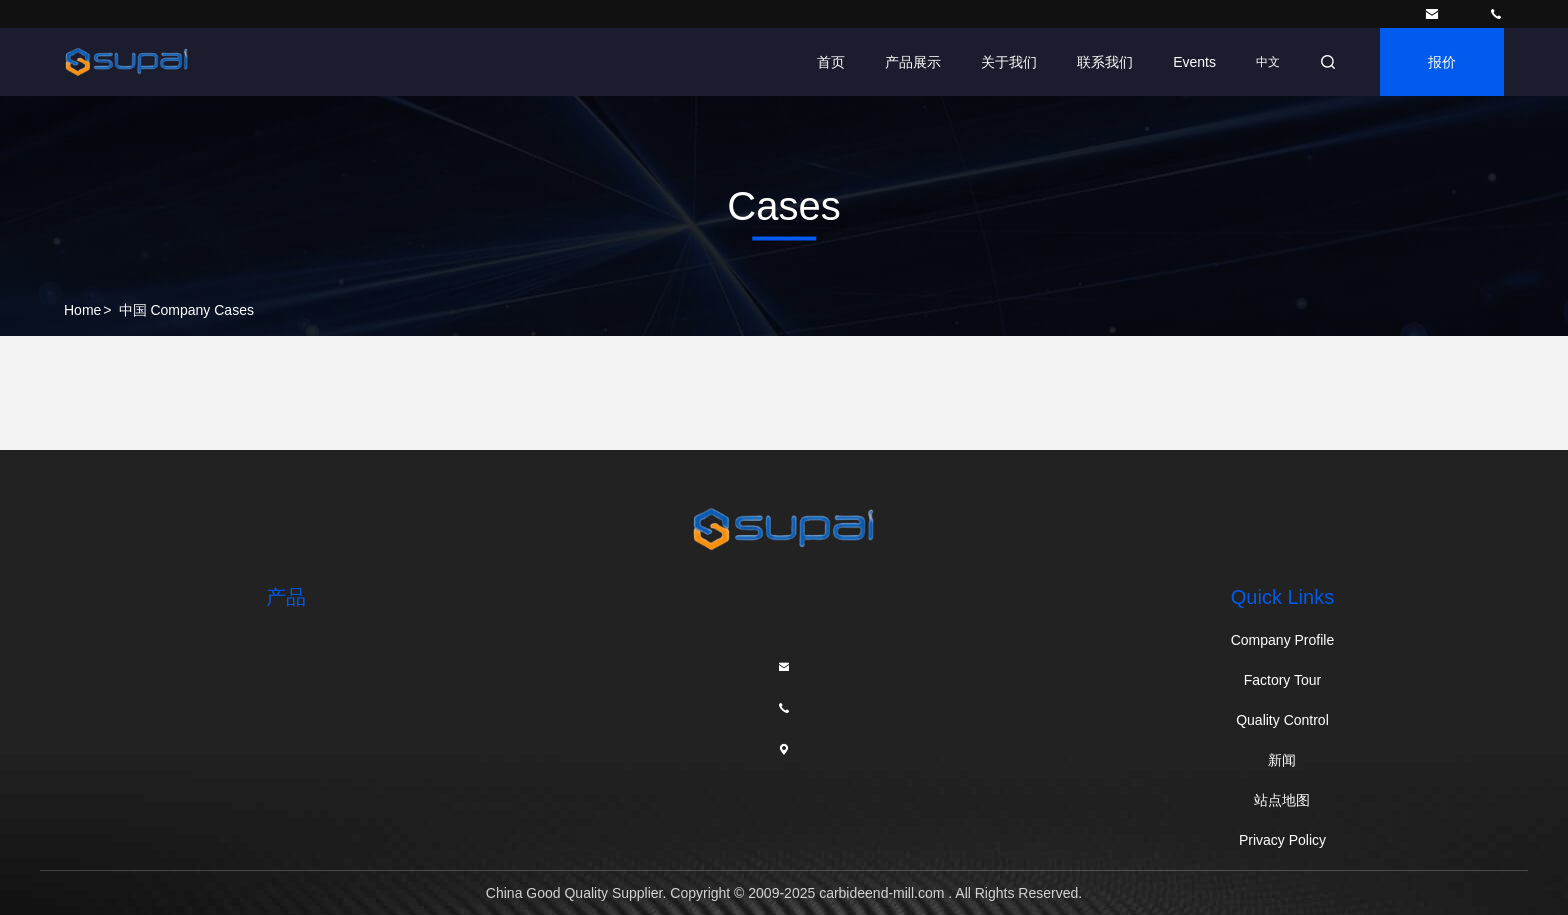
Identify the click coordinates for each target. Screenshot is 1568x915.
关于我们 (1009, 62)
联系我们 (1105, 62)
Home (82, 310)
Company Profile (1283, 640)
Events (1194, 62)
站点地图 (1282, 800)
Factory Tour (1283, 680)
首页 (831, 62)
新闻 (1282, 760)
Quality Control (1282, 720)
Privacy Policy (1282, 840)
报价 (1442, 62)
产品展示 (913, 62)
